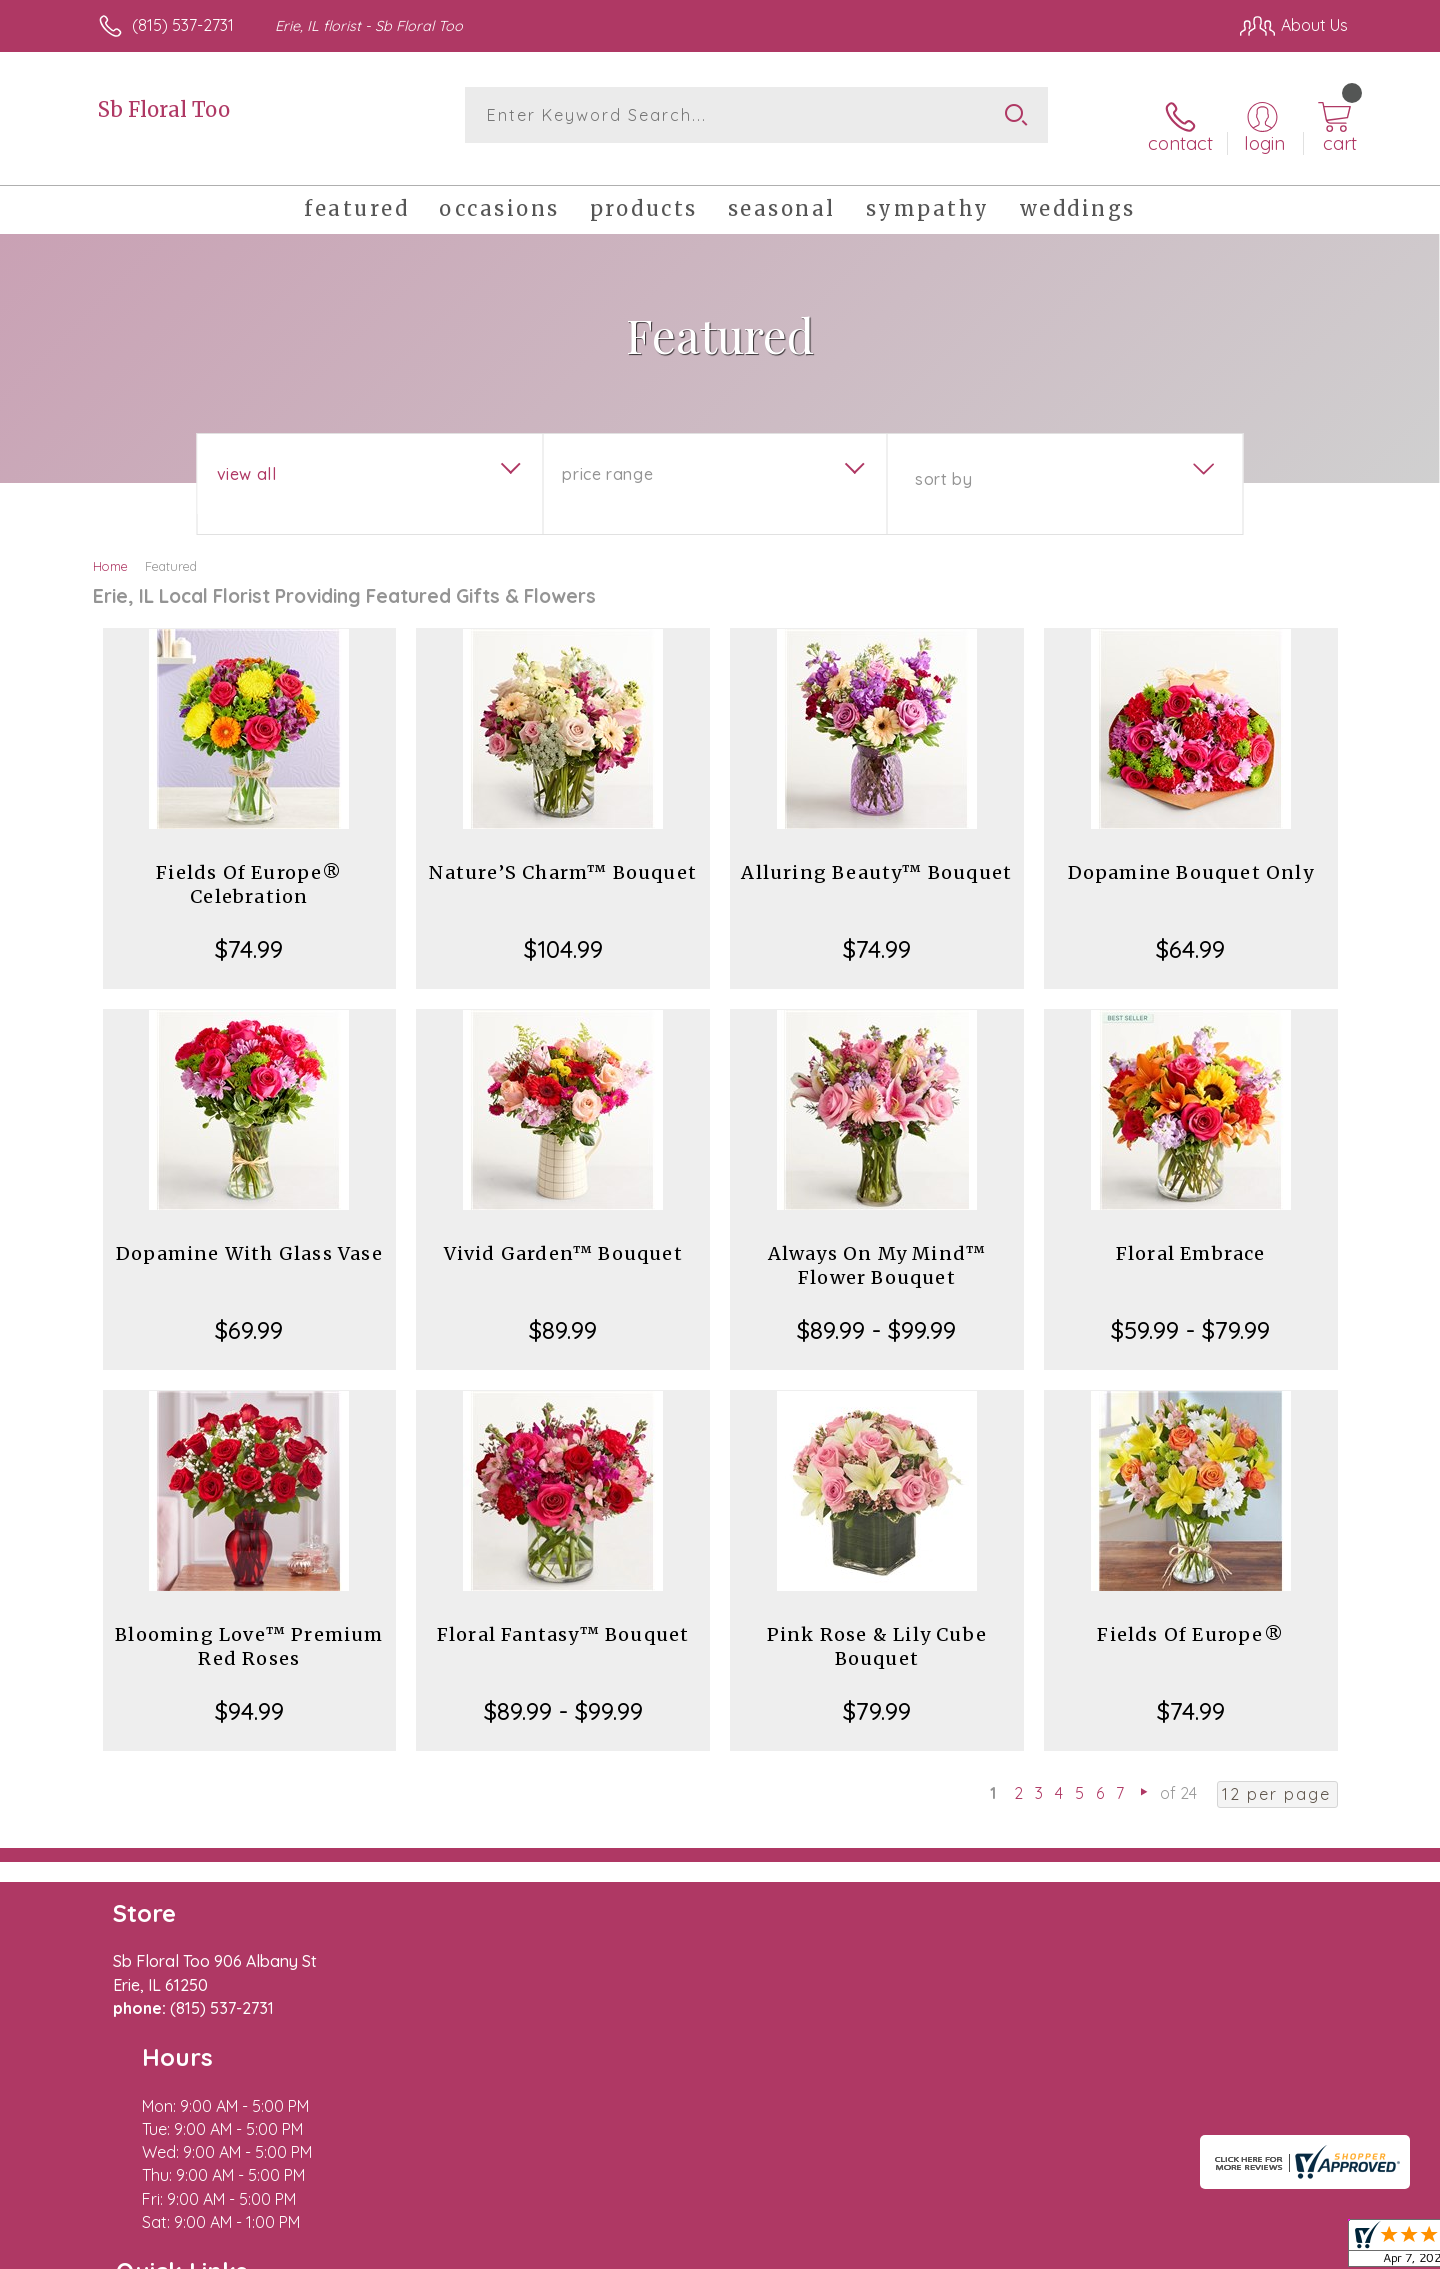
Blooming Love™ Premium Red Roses (249, 1628)
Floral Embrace (1191, 1235)
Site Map (1294, 2248)
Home (110, 548)
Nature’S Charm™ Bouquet (563, 854)
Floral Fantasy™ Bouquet (563, 1616)
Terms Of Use (910, 2248)
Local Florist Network (1171, 2248)
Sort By (943, 461)
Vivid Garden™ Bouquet (563, 1235)
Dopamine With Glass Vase (249, 1235)
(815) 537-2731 (183, 25)
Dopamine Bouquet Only (1191, 854)
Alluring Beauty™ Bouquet (876, 854)
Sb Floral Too (164, 109)
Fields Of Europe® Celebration (249, 866)
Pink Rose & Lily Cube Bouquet (877, 1628)
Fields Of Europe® (1190, 1616)
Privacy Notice (1028, 2248)
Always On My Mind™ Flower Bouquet (877, 1247)
